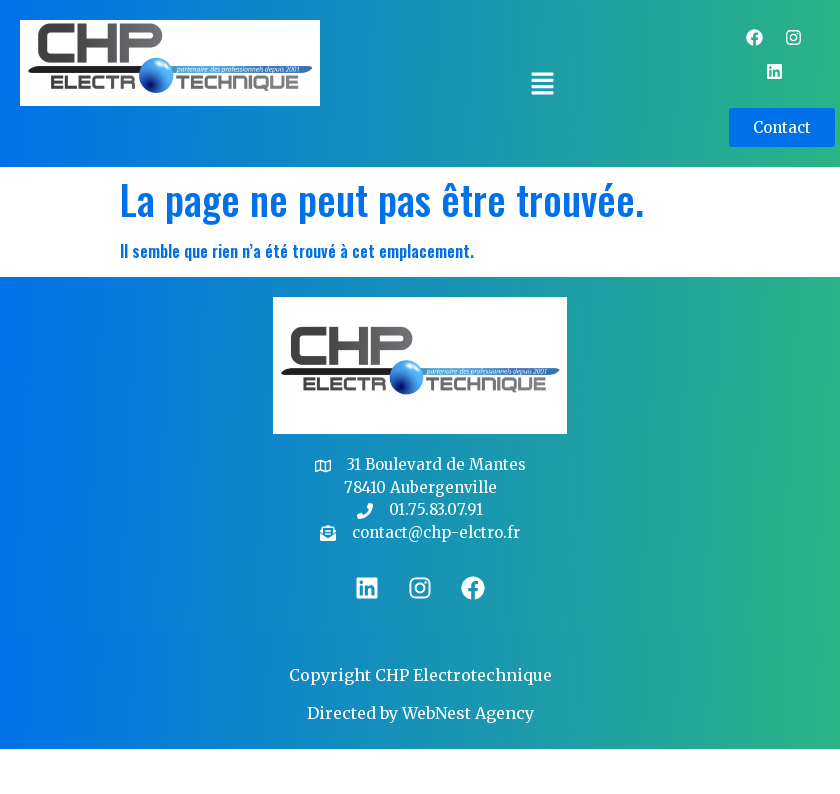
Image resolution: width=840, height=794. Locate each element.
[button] (542, 83)
